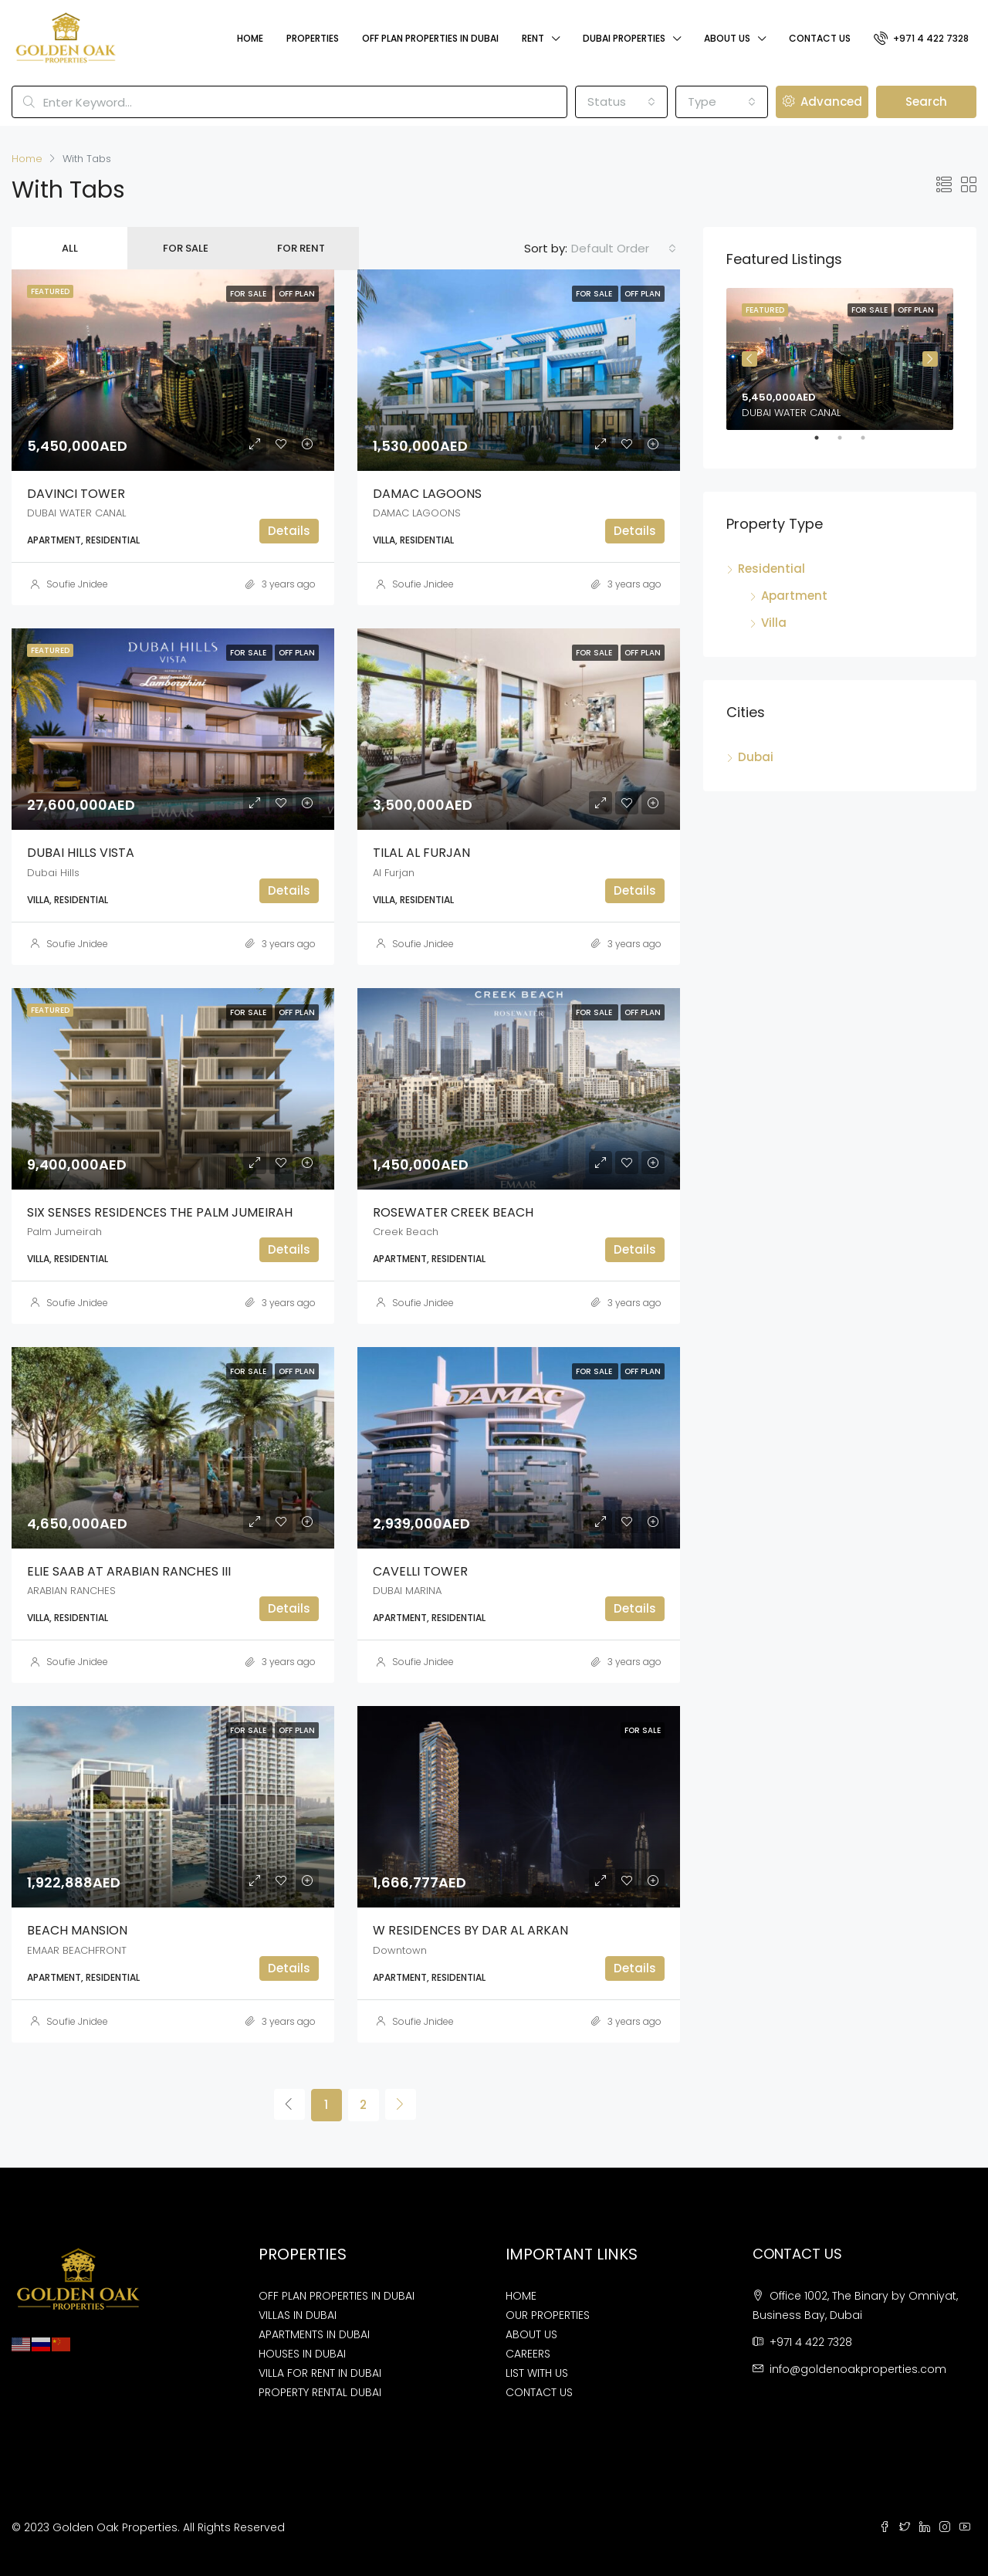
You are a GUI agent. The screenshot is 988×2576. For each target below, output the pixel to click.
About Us (727, 38)
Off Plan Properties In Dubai (430, 38)
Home (250, 38)
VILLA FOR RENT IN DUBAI (320, 2373)
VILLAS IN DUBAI (298, 2315)
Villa (774, 622)
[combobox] (621, 102)
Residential (771, 568)
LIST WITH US (537, 2373)
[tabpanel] (839, 359)
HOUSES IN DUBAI (302, 2353)
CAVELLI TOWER (420, 1571)
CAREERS (528, 2353)
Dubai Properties (624, 38)
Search (926, 101)
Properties (312, 38)
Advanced (822, 101)
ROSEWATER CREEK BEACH (453, 1212)
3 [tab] (870, 444)
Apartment (794, 595)
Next (930, 359)
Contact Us (820, 38)
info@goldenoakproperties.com (858, 2369)
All (70, 248)
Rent (533, 38)
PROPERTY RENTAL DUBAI (320, 2392)
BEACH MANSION (77, 1930)
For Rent (301, 248)
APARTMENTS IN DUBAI (314, 2334)
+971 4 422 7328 (921, 38)
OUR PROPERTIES (548, 2315)
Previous (749, 359)
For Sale (185, 248)
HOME (521, 2296)
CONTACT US (539, 2392)
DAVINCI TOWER (76, 494)
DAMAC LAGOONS (427, 494)
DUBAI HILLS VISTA (80, 852)
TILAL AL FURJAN (421, 852)
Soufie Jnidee (77, 584)
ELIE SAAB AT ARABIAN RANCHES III (129, 1571)
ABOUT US (531, 2334)
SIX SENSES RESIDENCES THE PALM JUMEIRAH (160, 1212)
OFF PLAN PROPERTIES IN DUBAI (336, 2296)
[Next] (400, 2104)
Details (289, 531)
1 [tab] (824, 444)
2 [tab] (847, 444)
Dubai (755, 757)
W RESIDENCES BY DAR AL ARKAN (470, 1930)
